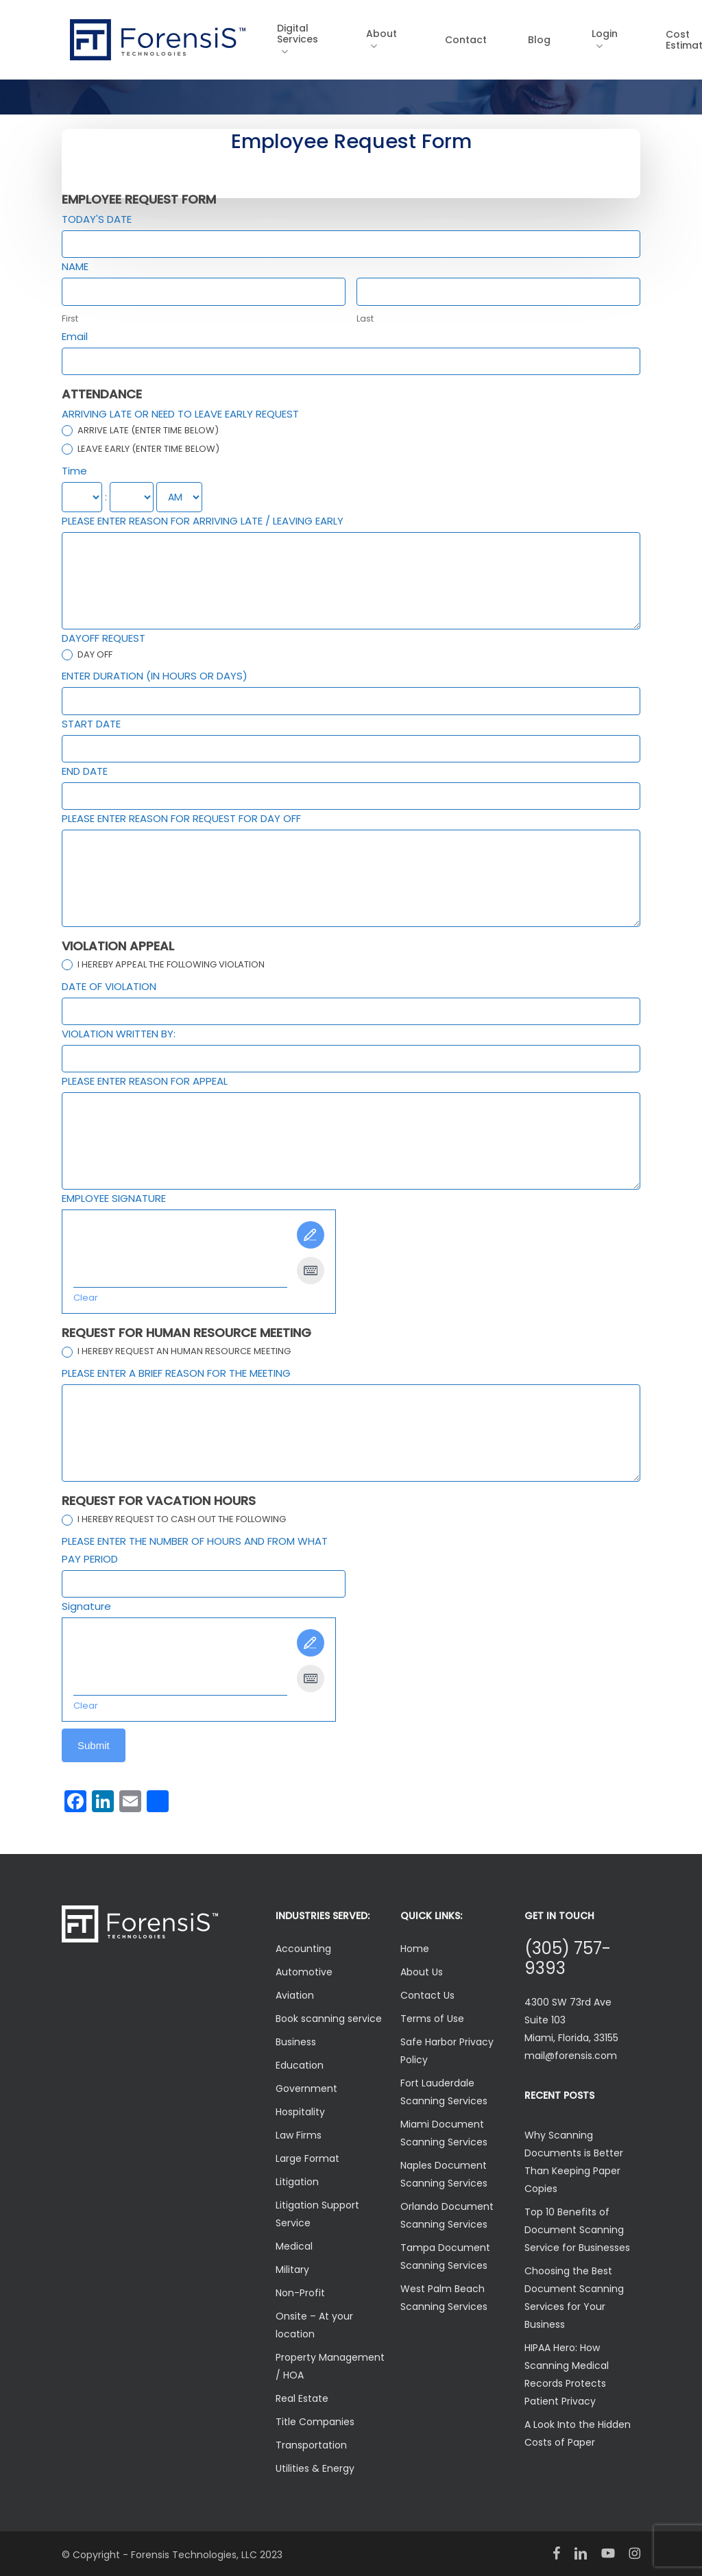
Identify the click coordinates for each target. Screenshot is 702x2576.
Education (300, 2065)
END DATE (85, 771)
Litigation (297, 2182)
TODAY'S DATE (97, 219)
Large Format (307, 2158)
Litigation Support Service (317, 2214)
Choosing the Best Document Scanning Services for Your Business (574, 2297)
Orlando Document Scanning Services (447, 2215)
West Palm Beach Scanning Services (443, 2297)
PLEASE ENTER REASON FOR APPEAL (145, 1081)
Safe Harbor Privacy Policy (447, 2051)
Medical (294, 2246)
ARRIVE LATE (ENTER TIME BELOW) (140, 431)
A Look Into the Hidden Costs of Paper (577, 2433)
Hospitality (300, 2112)
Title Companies (315, 2422)
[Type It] (310, 1270)
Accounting (303, 1948)
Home (414, 1948)
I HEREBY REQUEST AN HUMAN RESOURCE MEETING (176, 1352)
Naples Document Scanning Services (443, 2174)
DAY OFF (87, 655)
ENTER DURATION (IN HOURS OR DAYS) (154, 676)
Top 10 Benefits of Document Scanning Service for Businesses (577, 2229)
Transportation (311, 2445)
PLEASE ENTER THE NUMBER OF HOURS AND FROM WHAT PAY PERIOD (195, 1550)
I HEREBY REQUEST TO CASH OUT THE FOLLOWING (174, 1520)
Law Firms (299, 2135)
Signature (86, 1606)
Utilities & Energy (315, 2468)
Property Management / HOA (330, 2366)
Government (306, 2088)
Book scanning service (329, 2018)
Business (296, 2042)
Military (292, 2269)
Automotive (304, 1972)
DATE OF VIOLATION (109, 986)
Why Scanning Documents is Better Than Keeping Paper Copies (573, 2161)
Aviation (295, 1995)
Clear (85, 1297)
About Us (421, 1972)
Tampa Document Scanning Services (445, 2256)
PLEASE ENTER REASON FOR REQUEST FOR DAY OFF (181, 818)
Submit (93, 1745)
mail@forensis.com (570, 2055)
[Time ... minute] (132, 497)
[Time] (179, 497)
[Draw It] (310, 1235)
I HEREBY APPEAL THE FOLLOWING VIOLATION (163, 965)
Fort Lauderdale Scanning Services (443, 2092)
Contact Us (427, 1995)
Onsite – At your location (314, 2325)
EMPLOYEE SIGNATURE (114, 1198)
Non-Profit (300, 2293)
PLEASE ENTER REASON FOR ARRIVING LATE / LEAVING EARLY (202, 521)
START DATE (91, 724)
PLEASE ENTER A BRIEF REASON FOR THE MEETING (176, 1373)
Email (75, 336)
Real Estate (302, 2398)
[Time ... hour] (82, 497)
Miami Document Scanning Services (443, 2133)
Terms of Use (432, 2018)
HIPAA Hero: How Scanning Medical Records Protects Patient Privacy (566, 2374)
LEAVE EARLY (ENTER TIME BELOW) (140, 449)
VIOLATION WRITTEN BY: (119, 1033)
